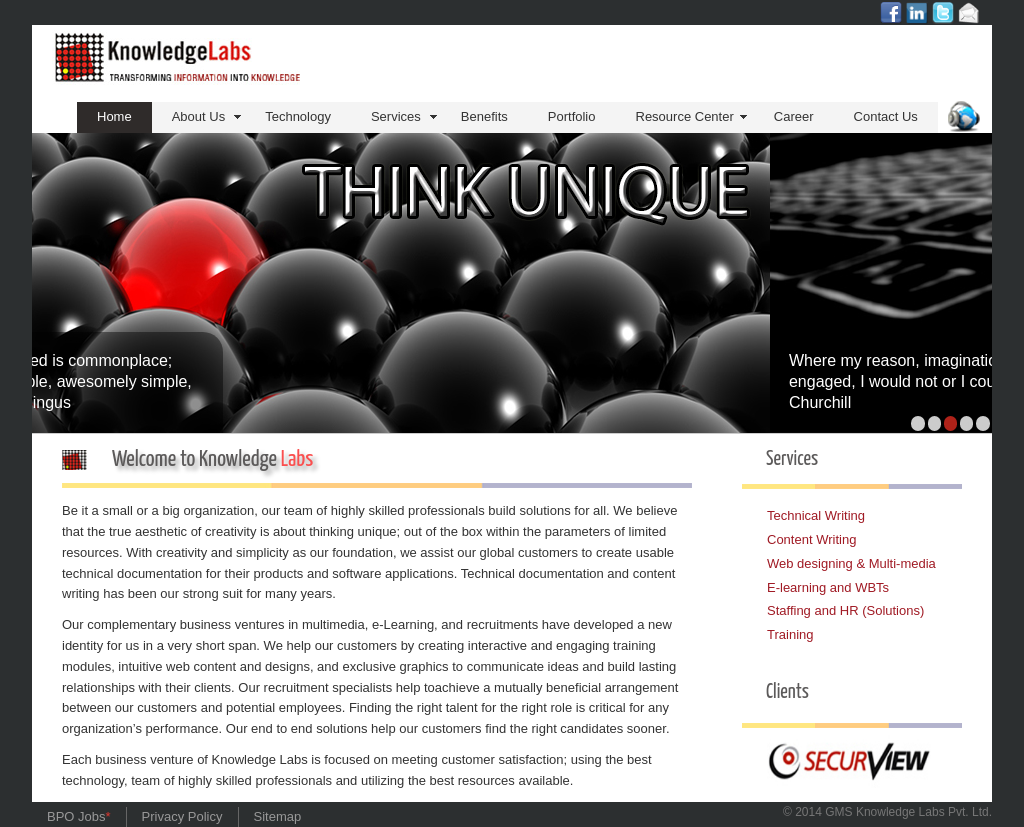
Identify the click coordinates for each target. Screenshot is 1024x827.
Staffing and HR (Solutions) (845, 610)
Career (794, 116)
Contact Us (886, 116)
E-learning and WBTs (828, 587)
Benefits (484, 116)
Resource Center (685, 116)
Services (396, 116)
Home (114, 116)
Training (790, 634)
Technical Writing (816, 515)
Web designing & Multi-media (851, 563)
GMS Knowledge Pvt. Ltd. (908, 812)
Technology (298, 116)
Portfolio (572, 116)
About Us (198, 116)
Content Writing (811, 539)
